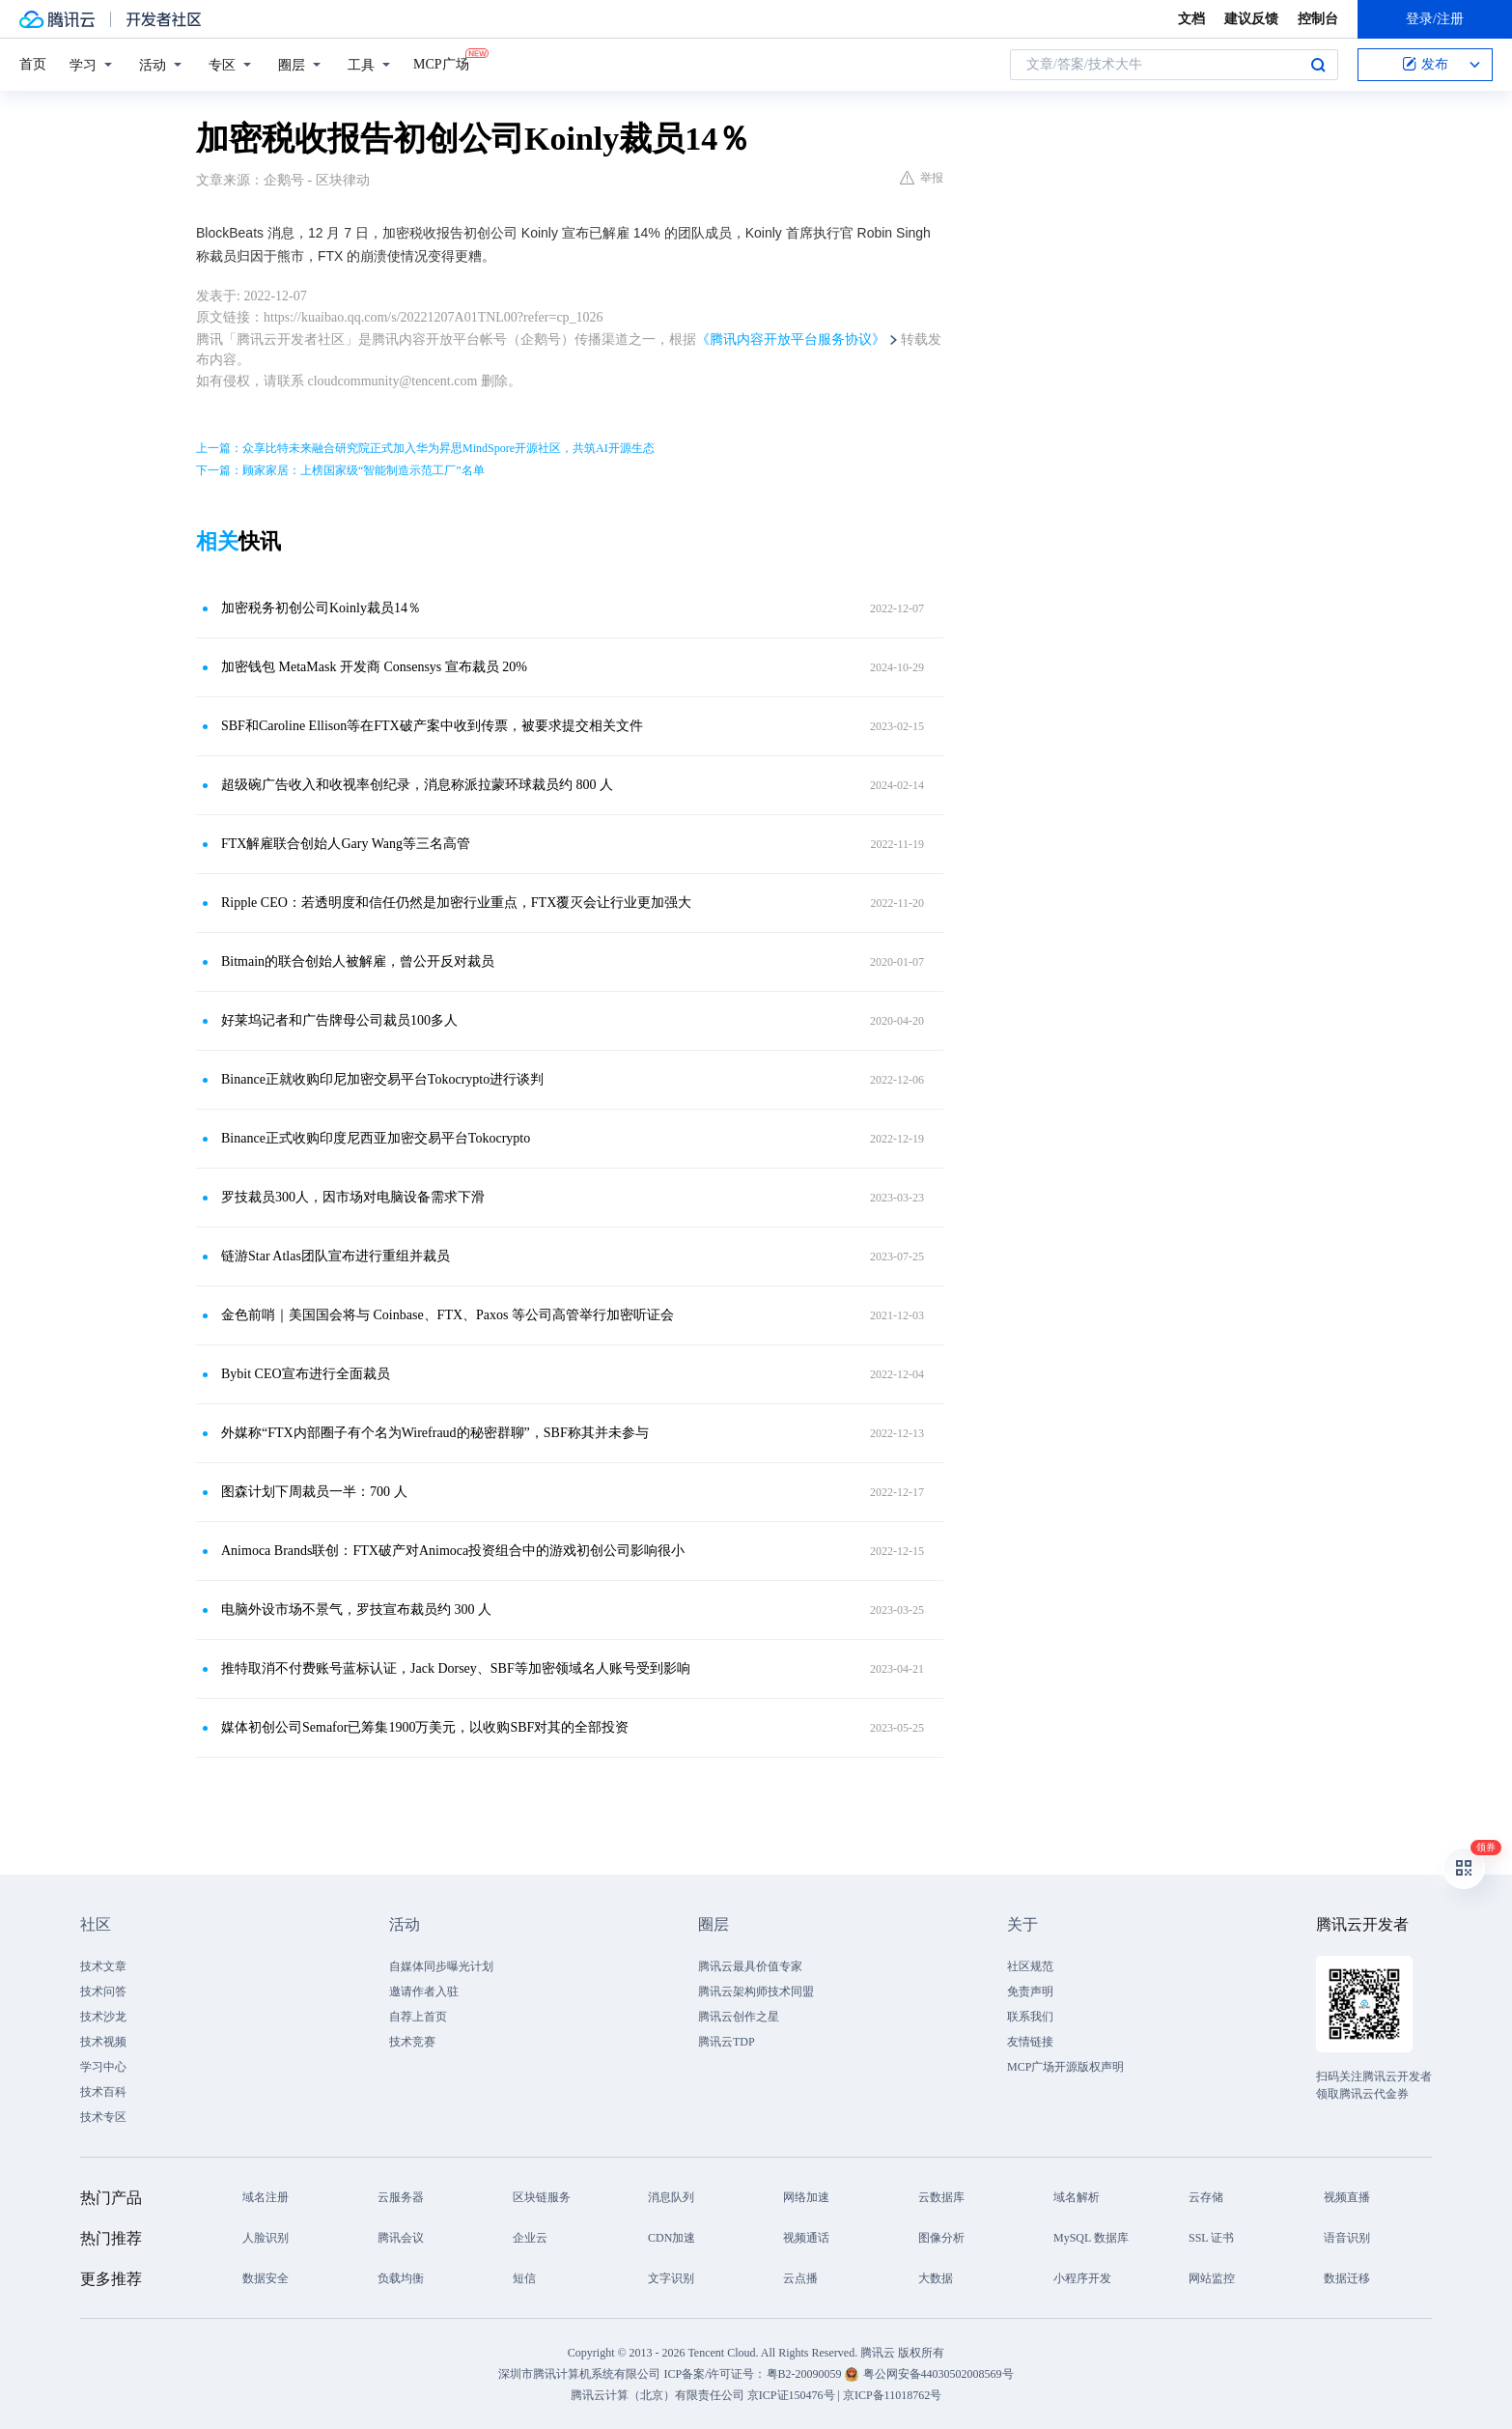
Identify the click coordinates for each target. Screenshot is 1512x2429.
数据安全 (265, 2278)
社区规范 (1030, 1966)
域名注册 (265, 2197)
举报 (921, 177)
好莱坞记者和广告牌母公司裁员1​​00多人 (339, 1020)
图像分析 (941, 2238)
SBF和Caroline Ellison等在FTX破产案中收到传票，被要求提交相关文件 (432, 726)
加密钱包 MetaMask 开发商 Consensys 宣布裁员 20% (374, 667)
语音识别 (1347, 2238)
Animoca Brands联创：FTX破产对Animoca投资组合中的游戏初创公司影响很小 (453, 1550)
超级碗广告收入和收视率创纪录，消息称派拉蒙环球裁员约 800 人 (417, 784)
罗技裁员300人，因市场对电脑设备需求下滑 (353, 1197)
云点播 (800, 2278)
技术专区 (103, 2117)
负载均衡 (401, 2278)
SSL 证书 (1211, 2238)
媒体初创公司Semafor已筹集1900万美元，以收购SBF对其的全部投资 (425, 1727)
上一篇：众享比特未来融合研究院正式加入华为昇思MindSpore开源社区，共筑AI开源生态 (425, 448)
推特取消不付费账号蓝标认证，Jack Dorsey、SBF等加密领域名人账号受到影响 (455, 1668)
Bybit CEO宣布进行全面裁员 (305, 1374)
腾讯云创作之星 (738, 2016)
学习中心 (103, 2067)
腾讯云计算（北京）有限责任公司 (657, 2395)
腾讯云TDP (726, 2041)
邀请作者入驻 (424, 1991)
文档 (1191, 19)
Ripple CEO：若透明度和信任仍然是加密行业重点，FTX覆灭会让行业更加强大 (456, 902)
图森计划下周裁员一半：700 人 (314, 1491)
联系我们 (1030, 2016)
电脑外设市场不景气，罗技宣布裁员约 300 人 (356, 1609)
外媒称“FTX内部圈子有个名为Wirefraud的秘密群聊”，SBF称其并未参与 (435, 1433)
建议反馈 (1251, 19)
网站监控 (1212, 2278)
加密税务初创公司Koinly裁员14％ (321, 608)
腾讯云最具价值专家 (750, 1966)
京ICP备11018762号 (892, 2395)
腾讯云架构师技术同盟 (756, 1991)
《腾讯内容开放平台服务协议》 (790, 339)
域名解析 (1076, 2197)
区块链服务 (542, 2197)
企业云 (530, 2238)
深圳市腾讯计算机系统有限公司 (579, 2374)
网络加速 (806, 2197)
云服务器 (401, 2197)
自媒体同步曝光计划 (441, 1966)
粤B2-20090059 (806, 2374)
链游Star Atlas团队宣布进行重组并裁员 (335, 1256)
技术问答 (103, 1991)
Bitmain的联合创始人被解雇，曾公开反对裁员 (357, 961)
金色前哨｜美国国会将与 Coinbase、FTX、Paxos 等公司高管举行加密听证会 (447, 1315)
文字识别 (671, 2278)
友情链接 (1030, 2041)
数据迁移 (1347, 2278)
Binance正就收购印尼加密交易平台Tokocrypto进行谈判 (382, 1079)
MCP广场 (441, 62)
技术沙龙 (103, 2016)
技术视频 (103, 2041)
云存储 (1206, 2197)
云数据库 (941, 2197)
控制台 (1318, 19)
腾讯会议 (401, 2238)
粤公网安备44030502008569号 (938, 2374)
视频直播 (1347, 2197)
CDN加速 (671, 2238)
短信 (524, 2278)
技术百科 (103, 2092)
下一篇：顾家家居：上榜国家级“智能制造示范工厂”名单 (340, 470)
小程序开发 (1082, 2278)
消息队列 (671, 2197)
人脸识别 (265, 2238)
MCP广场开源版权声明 (1065, 2067)
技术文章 (103, 1966)
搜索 (1318, 64)
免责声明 (1030, 1991)
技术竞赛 (412, 2041)
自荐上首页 (418, 2016)
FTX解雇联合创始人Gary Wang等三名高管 (345, 843)
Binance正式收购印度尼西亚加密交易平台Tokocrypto (375, 1138)
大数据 (935, 2278)
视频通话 (806, 2238)
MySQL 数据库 (1091, 2238)
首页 (32, 64)
